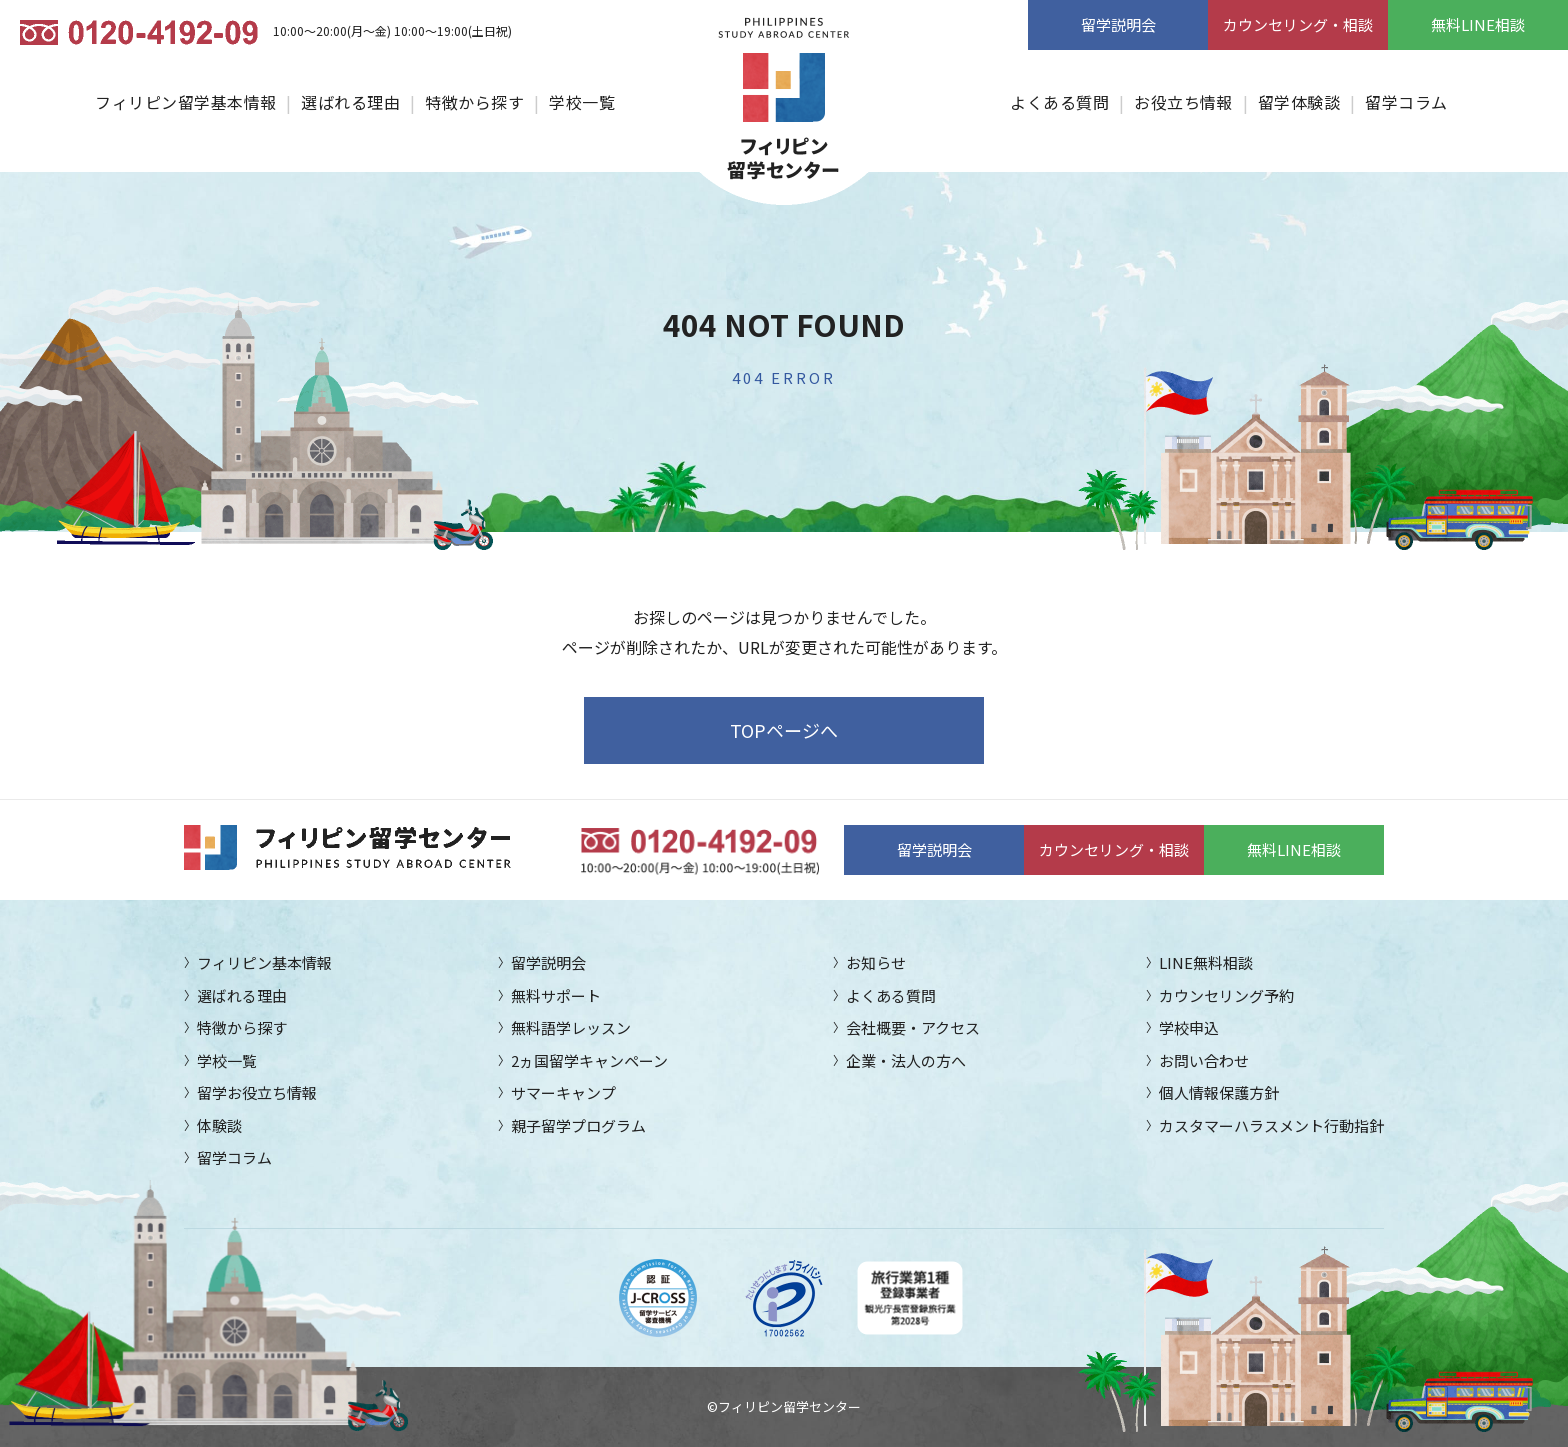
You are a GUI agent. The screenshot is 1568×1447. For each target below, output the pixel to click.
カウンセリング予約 (1226, 995)
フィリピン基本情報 (264, 962)
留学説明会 (1118, 24)
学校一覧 (582, 102)
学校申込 (1189, 1027)
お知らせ (876, 962)
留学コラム (1406, 102)
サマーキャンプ (563, 1092)
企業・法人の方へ (906, 1060)
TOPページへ (784, 730)
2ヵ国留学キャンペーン (589, 1060)
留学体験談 (1299, 102)
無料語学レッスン (571, 1027)
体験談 (219, 1125)
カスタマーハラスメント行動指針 (1271, 1125)
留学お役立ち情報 (257, 1092)
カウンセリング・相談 (1298, 24)
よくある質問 (1059, 102)
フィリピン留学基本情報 (185, 102)
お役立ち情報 (1183, 102)
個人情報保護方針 (1219, 1092)
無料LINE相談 (1478, 24)
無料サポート (556, 995)
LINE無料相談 (1206, 962)
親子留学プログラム (578, 1125)
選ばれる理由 (350, 102)
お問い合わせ (1204, 1060)
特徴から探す (474, 102)
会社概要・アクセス (913, 1027)
